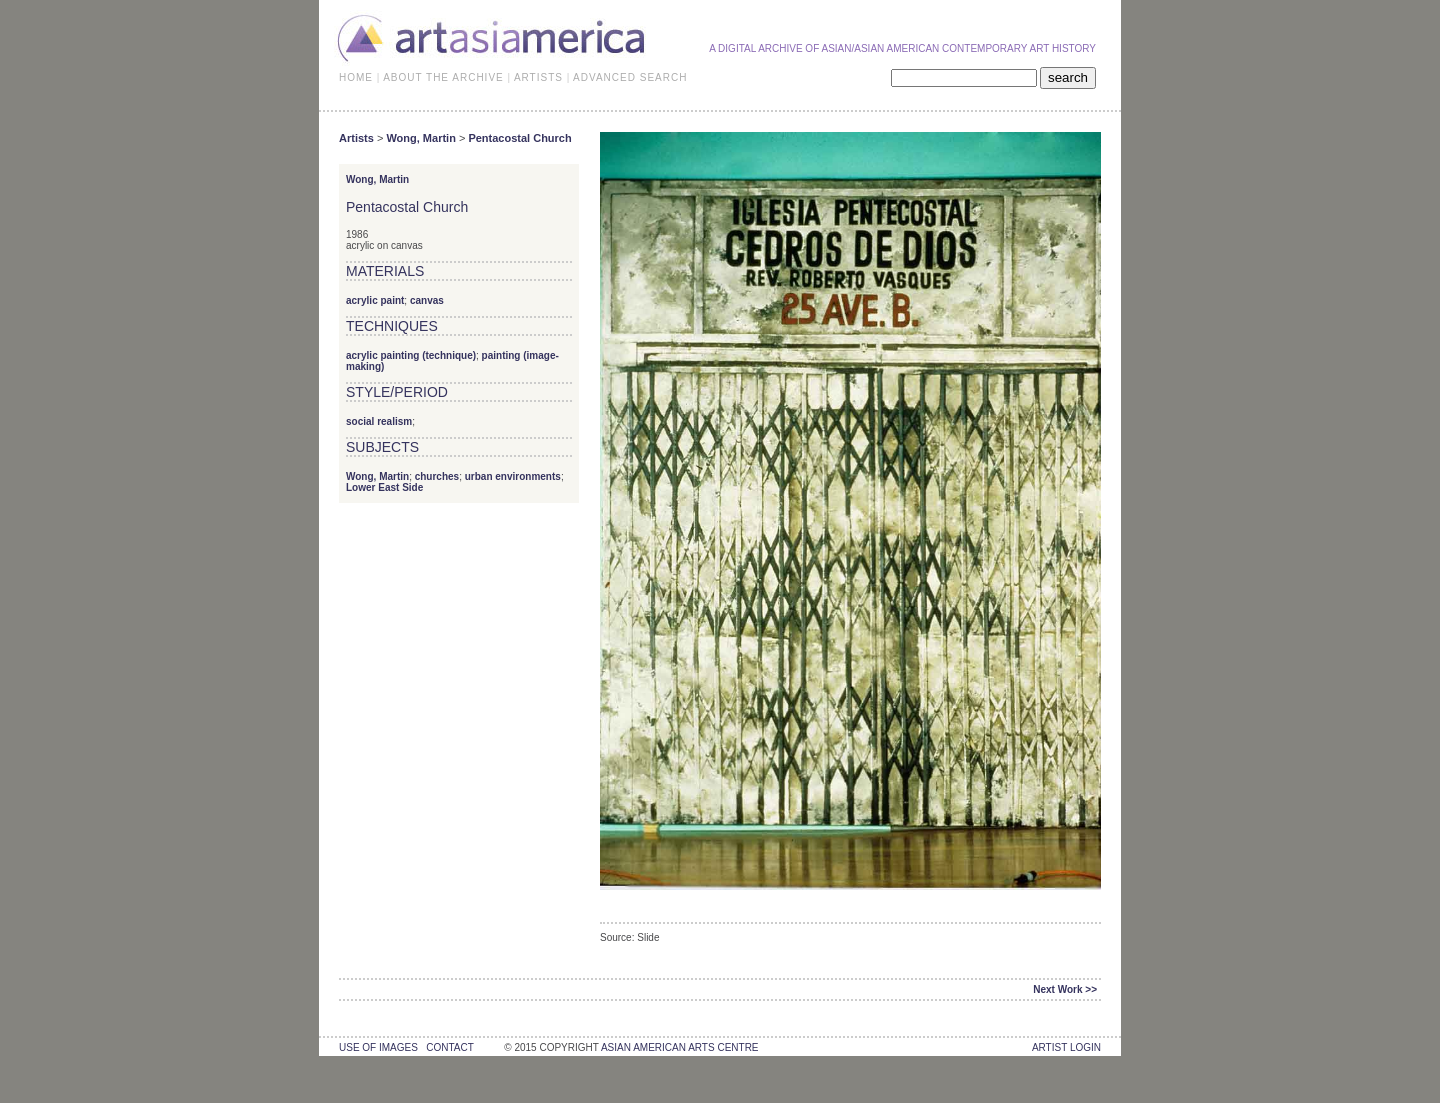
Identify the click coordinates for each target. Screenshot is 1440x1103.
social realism (379, 421)
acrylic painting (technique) (411, 355)
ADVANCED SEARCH (630, 77)
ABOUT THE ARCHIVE (443, 77)
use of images (378, 1047)
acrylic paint (375, 300)
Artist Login (1066, 1047)
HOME (356, 77)
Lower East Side (384, 487)
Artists (356, 138)
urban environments (513, 476)
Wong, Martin (420, 138)
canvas (427, 300)
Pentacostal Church (519, 138)
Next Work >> (1065, 989)
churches (437, 476)
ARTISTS (538, 77)
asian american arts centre (680, 1047)
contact (449, 1047)
